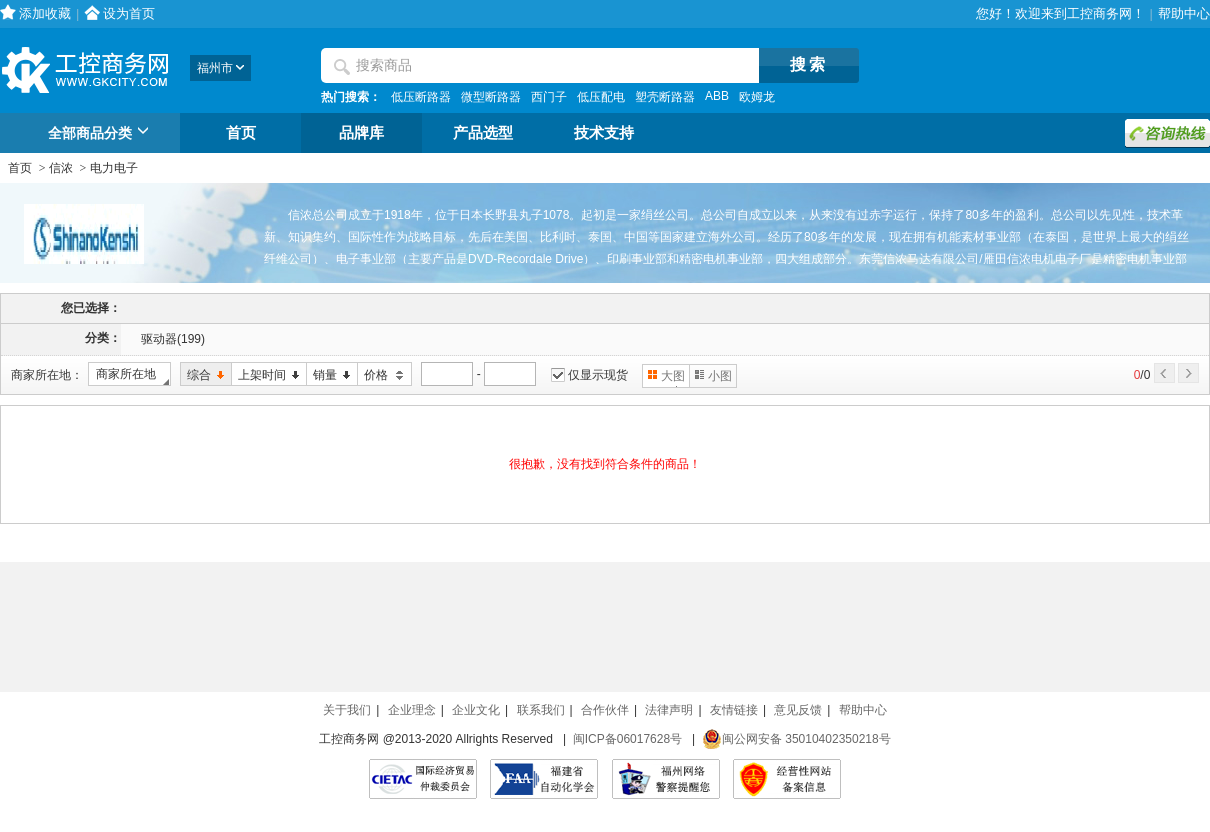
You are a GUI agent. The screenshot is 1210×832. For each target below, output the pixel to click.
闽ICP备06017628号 (627, 739)
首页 (241, 133)
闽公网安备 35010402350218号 (796, 739)
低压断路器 (421, 97)
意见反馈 (798, 710)
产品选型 (483, 133)
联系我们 (541, 710)
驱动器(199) (173, 339)
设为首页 (129, 13)
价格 (381, 375)
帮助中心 (1184, 13)
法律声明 (669, 710)
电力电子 (114, 168)
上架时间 (265, 375)
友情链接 (734, 710)
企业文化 (476, 710)
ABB (717, 96)
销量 (328, 375)
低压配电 (601, 97)
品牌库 (361, 133)
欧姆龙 (757, 97)
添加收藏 (45, 13)
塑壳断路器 (665, 97)
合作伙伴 (605, 710)
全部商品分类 (101, 134)
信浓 (61, 168)
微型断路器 (491, 97)
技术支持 (604, 133)
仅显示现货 (598, 375)
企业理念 (412, 710)
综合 (202, 375)
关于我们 (347, 710)
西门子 (549, 97)
